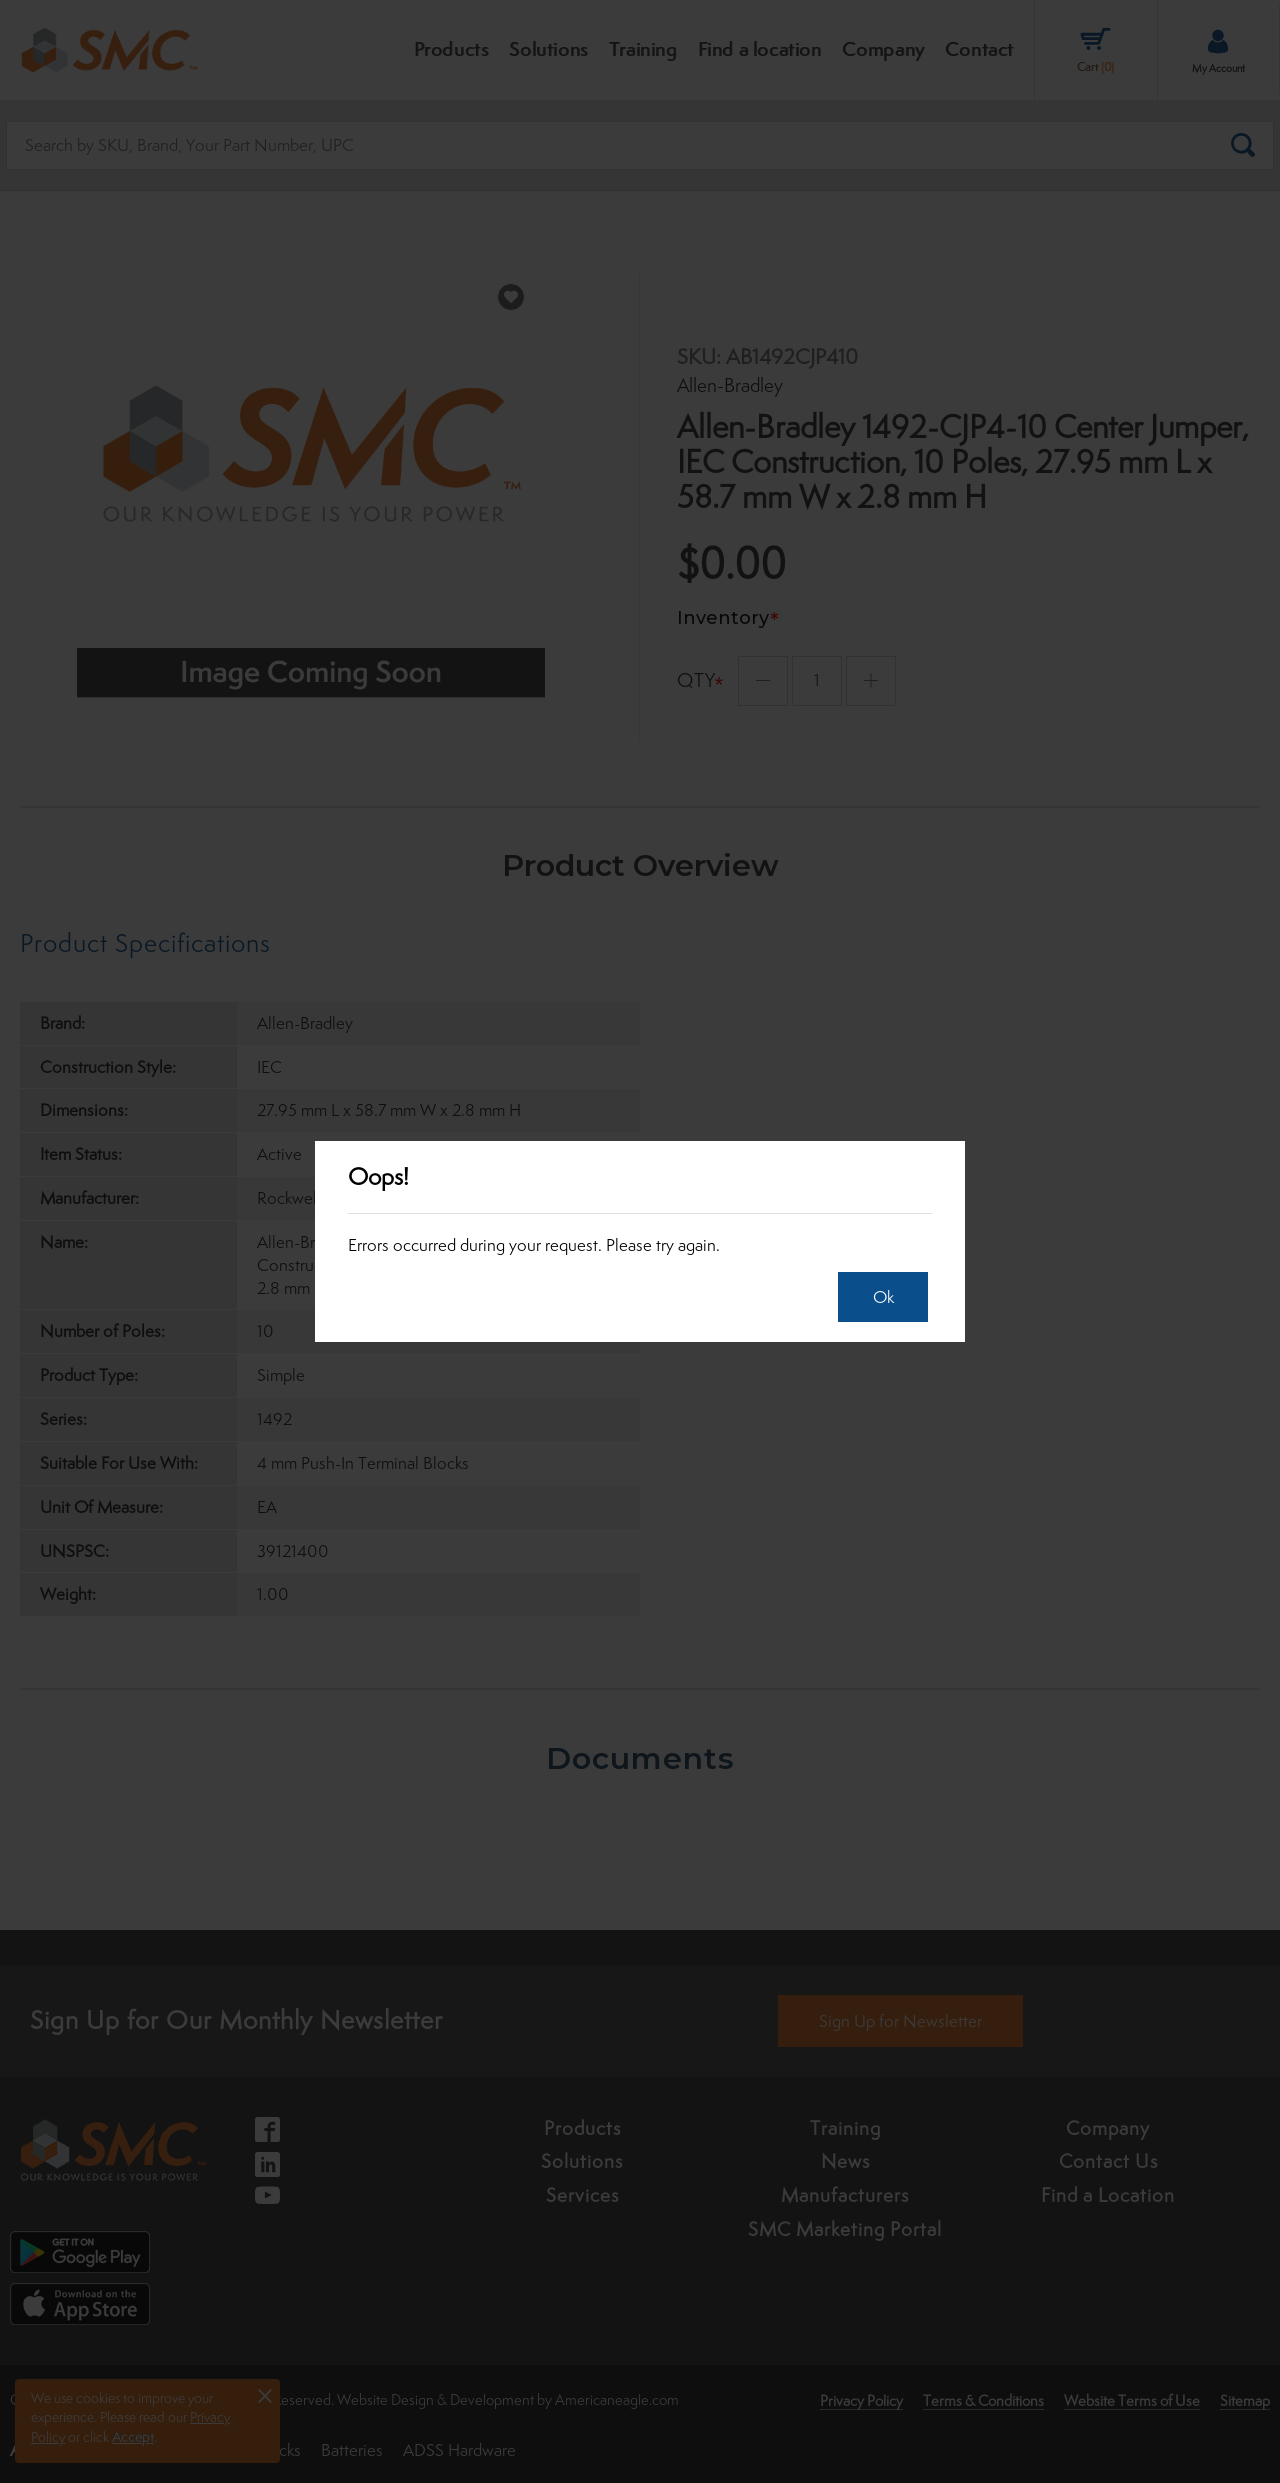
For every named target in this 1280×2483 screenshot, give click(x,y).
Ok (877, 1297)
